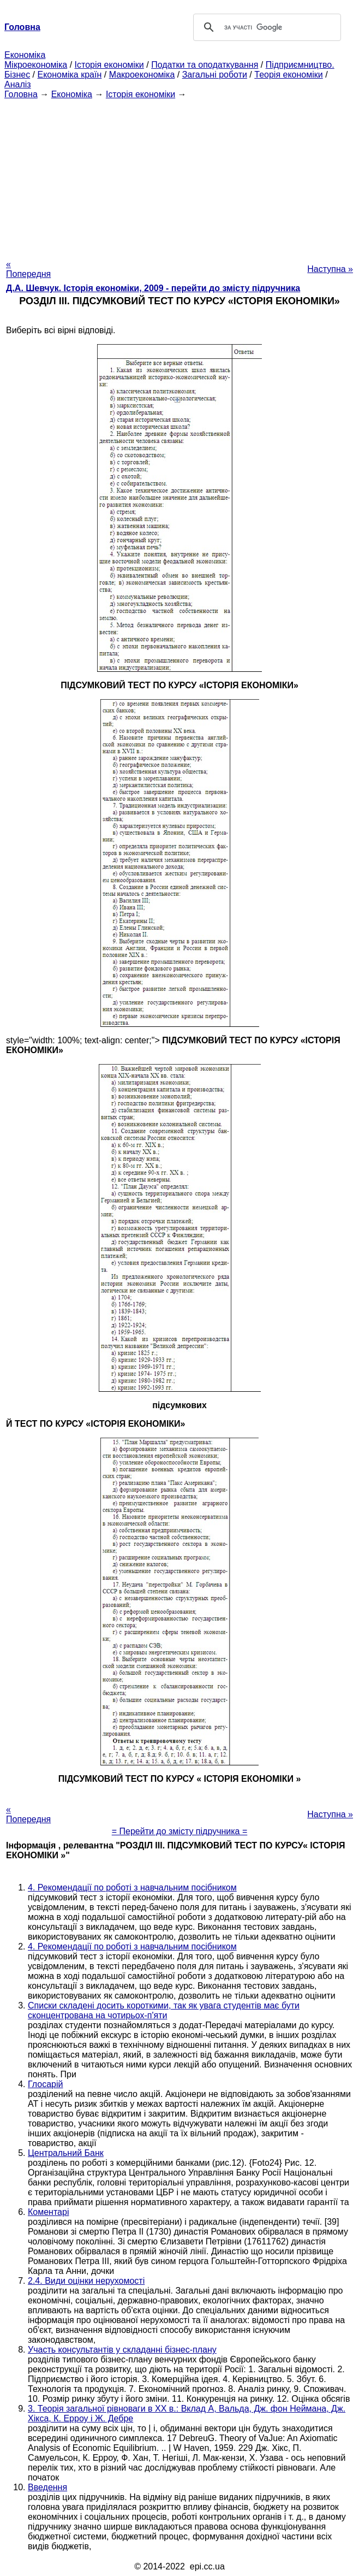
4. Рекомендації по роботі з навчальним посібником (132, 1887)
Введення (47, 2487)
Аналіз (17, 84)
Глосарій (45, 2084)
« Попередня (28, 269)
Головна (21, 94)
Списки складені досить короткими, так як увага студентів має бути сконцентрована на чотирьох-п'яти (164, 2010)
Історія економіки (109, 64)
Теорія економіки (288, 74)
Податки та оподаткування (204, 64)
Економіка (24, 55)
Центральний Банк (66, 2153)
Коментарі (48, 2212)
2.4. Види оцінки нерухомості (86, 2280)
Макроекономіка (142, 74)
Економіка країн (69, 74)
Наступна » (330, 269)
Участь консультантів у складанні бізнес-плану (122, 2349)
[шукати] (265, 27)
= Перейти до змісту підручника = (180, 1831)
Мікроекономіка (35, 64)
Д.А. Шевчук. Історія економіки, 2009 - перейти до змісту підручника (153, 288)
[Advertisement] (179, 175)
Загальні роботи (214, 74)
